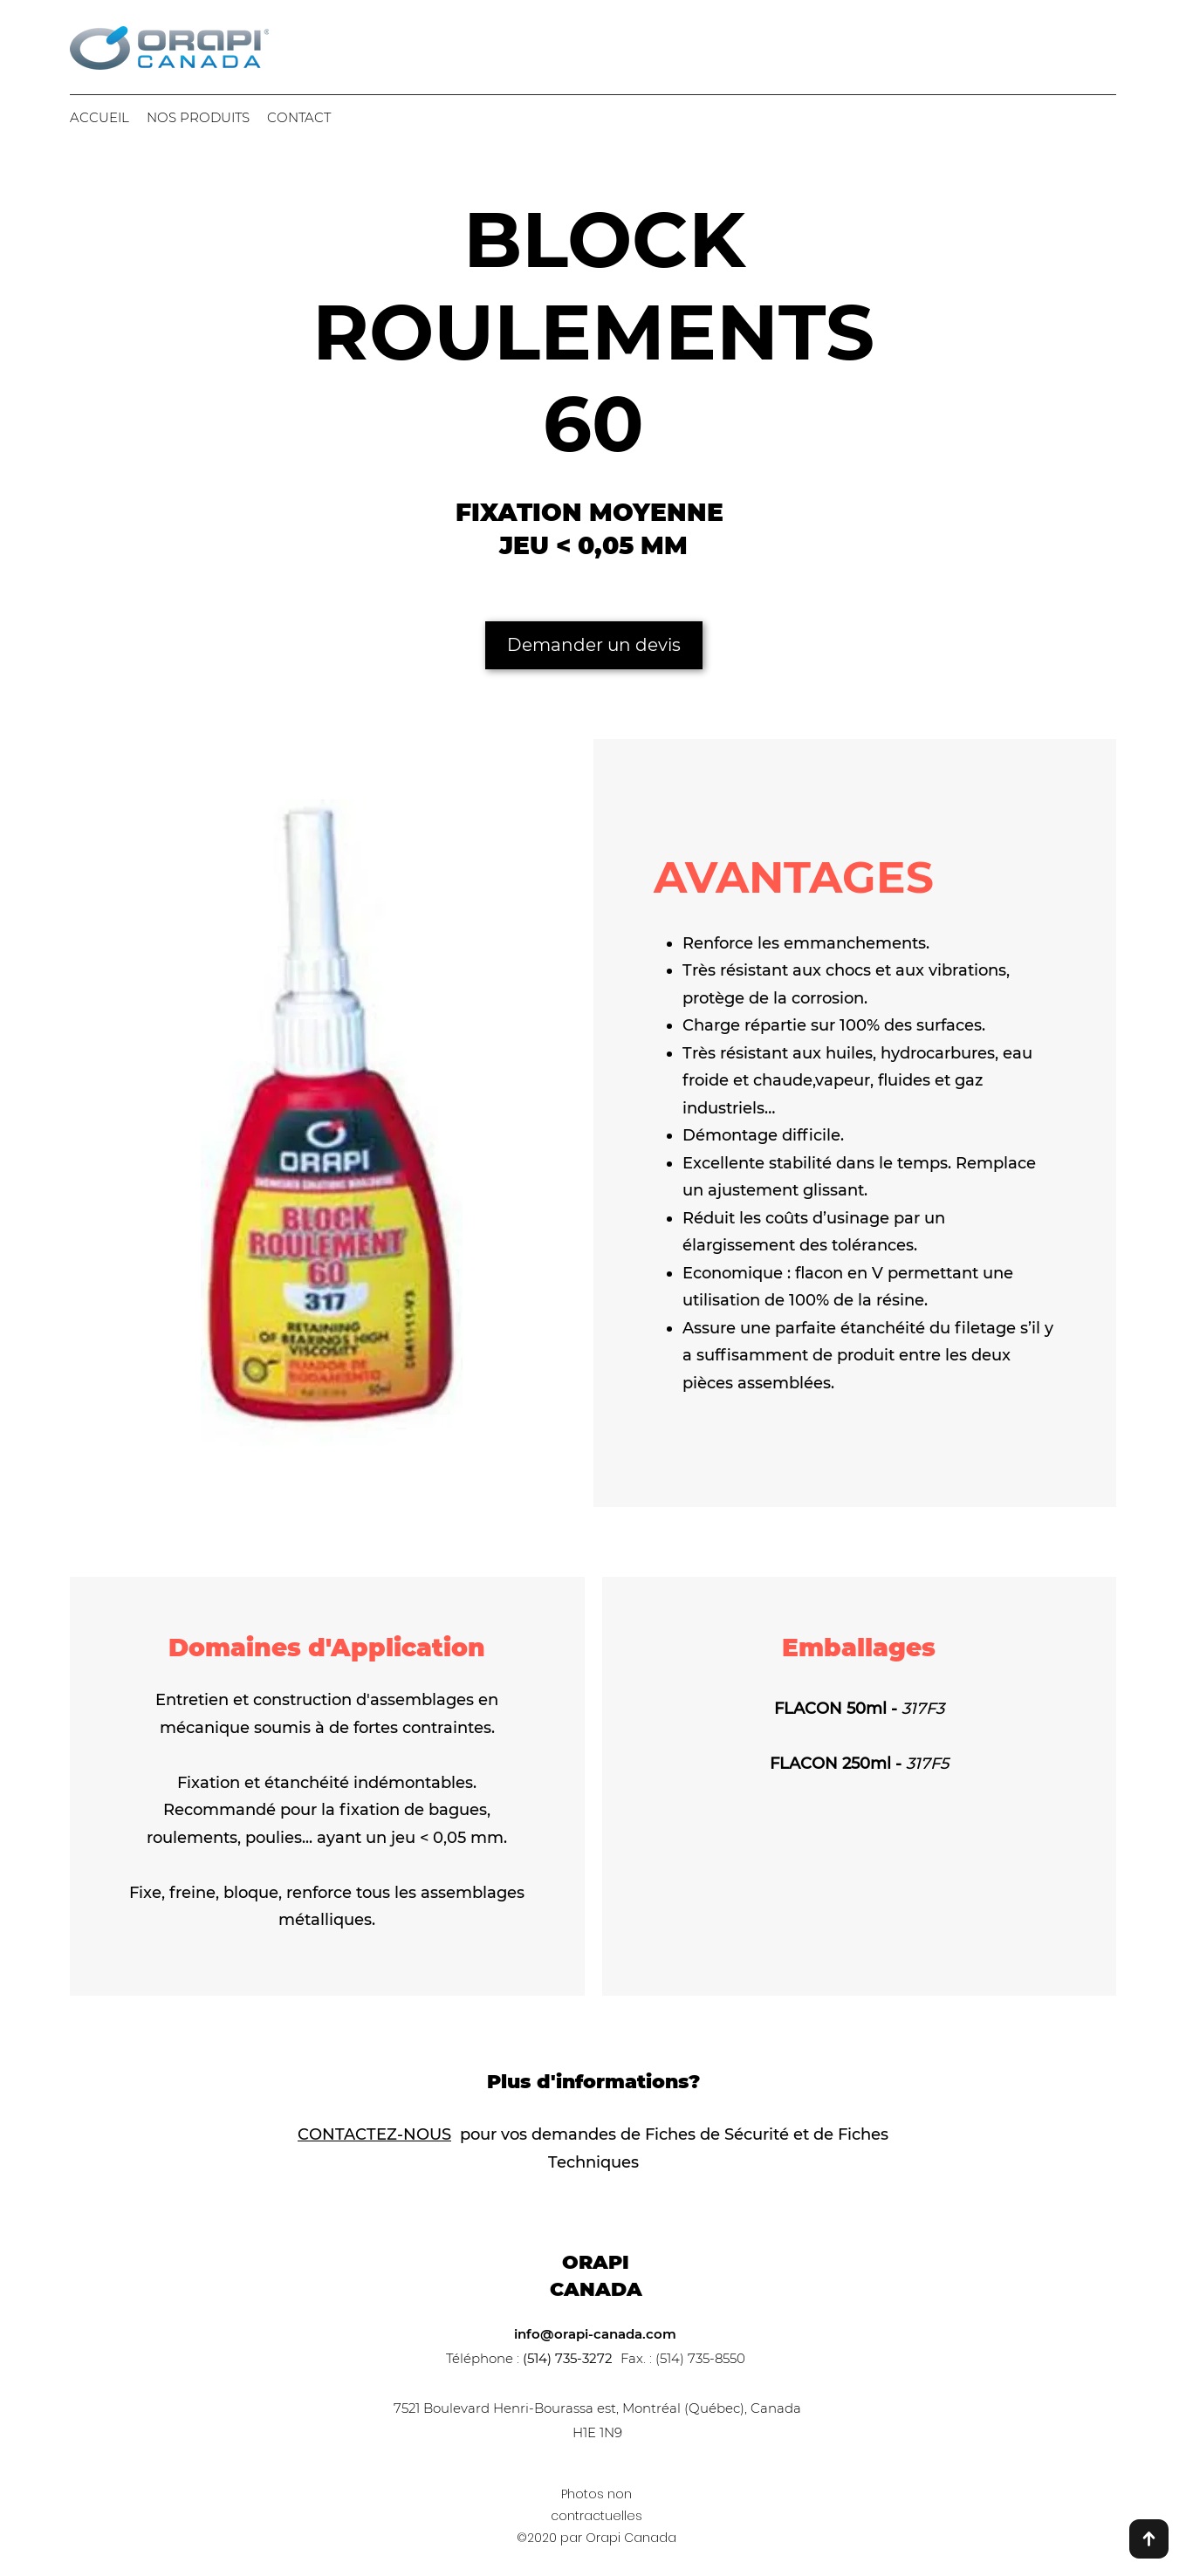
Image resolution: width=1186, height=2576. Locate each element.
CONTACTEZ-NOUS (374, 2134)
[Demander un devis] (594, 645)
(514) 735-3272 (568, 2358)
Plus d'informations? (593, 2081)
